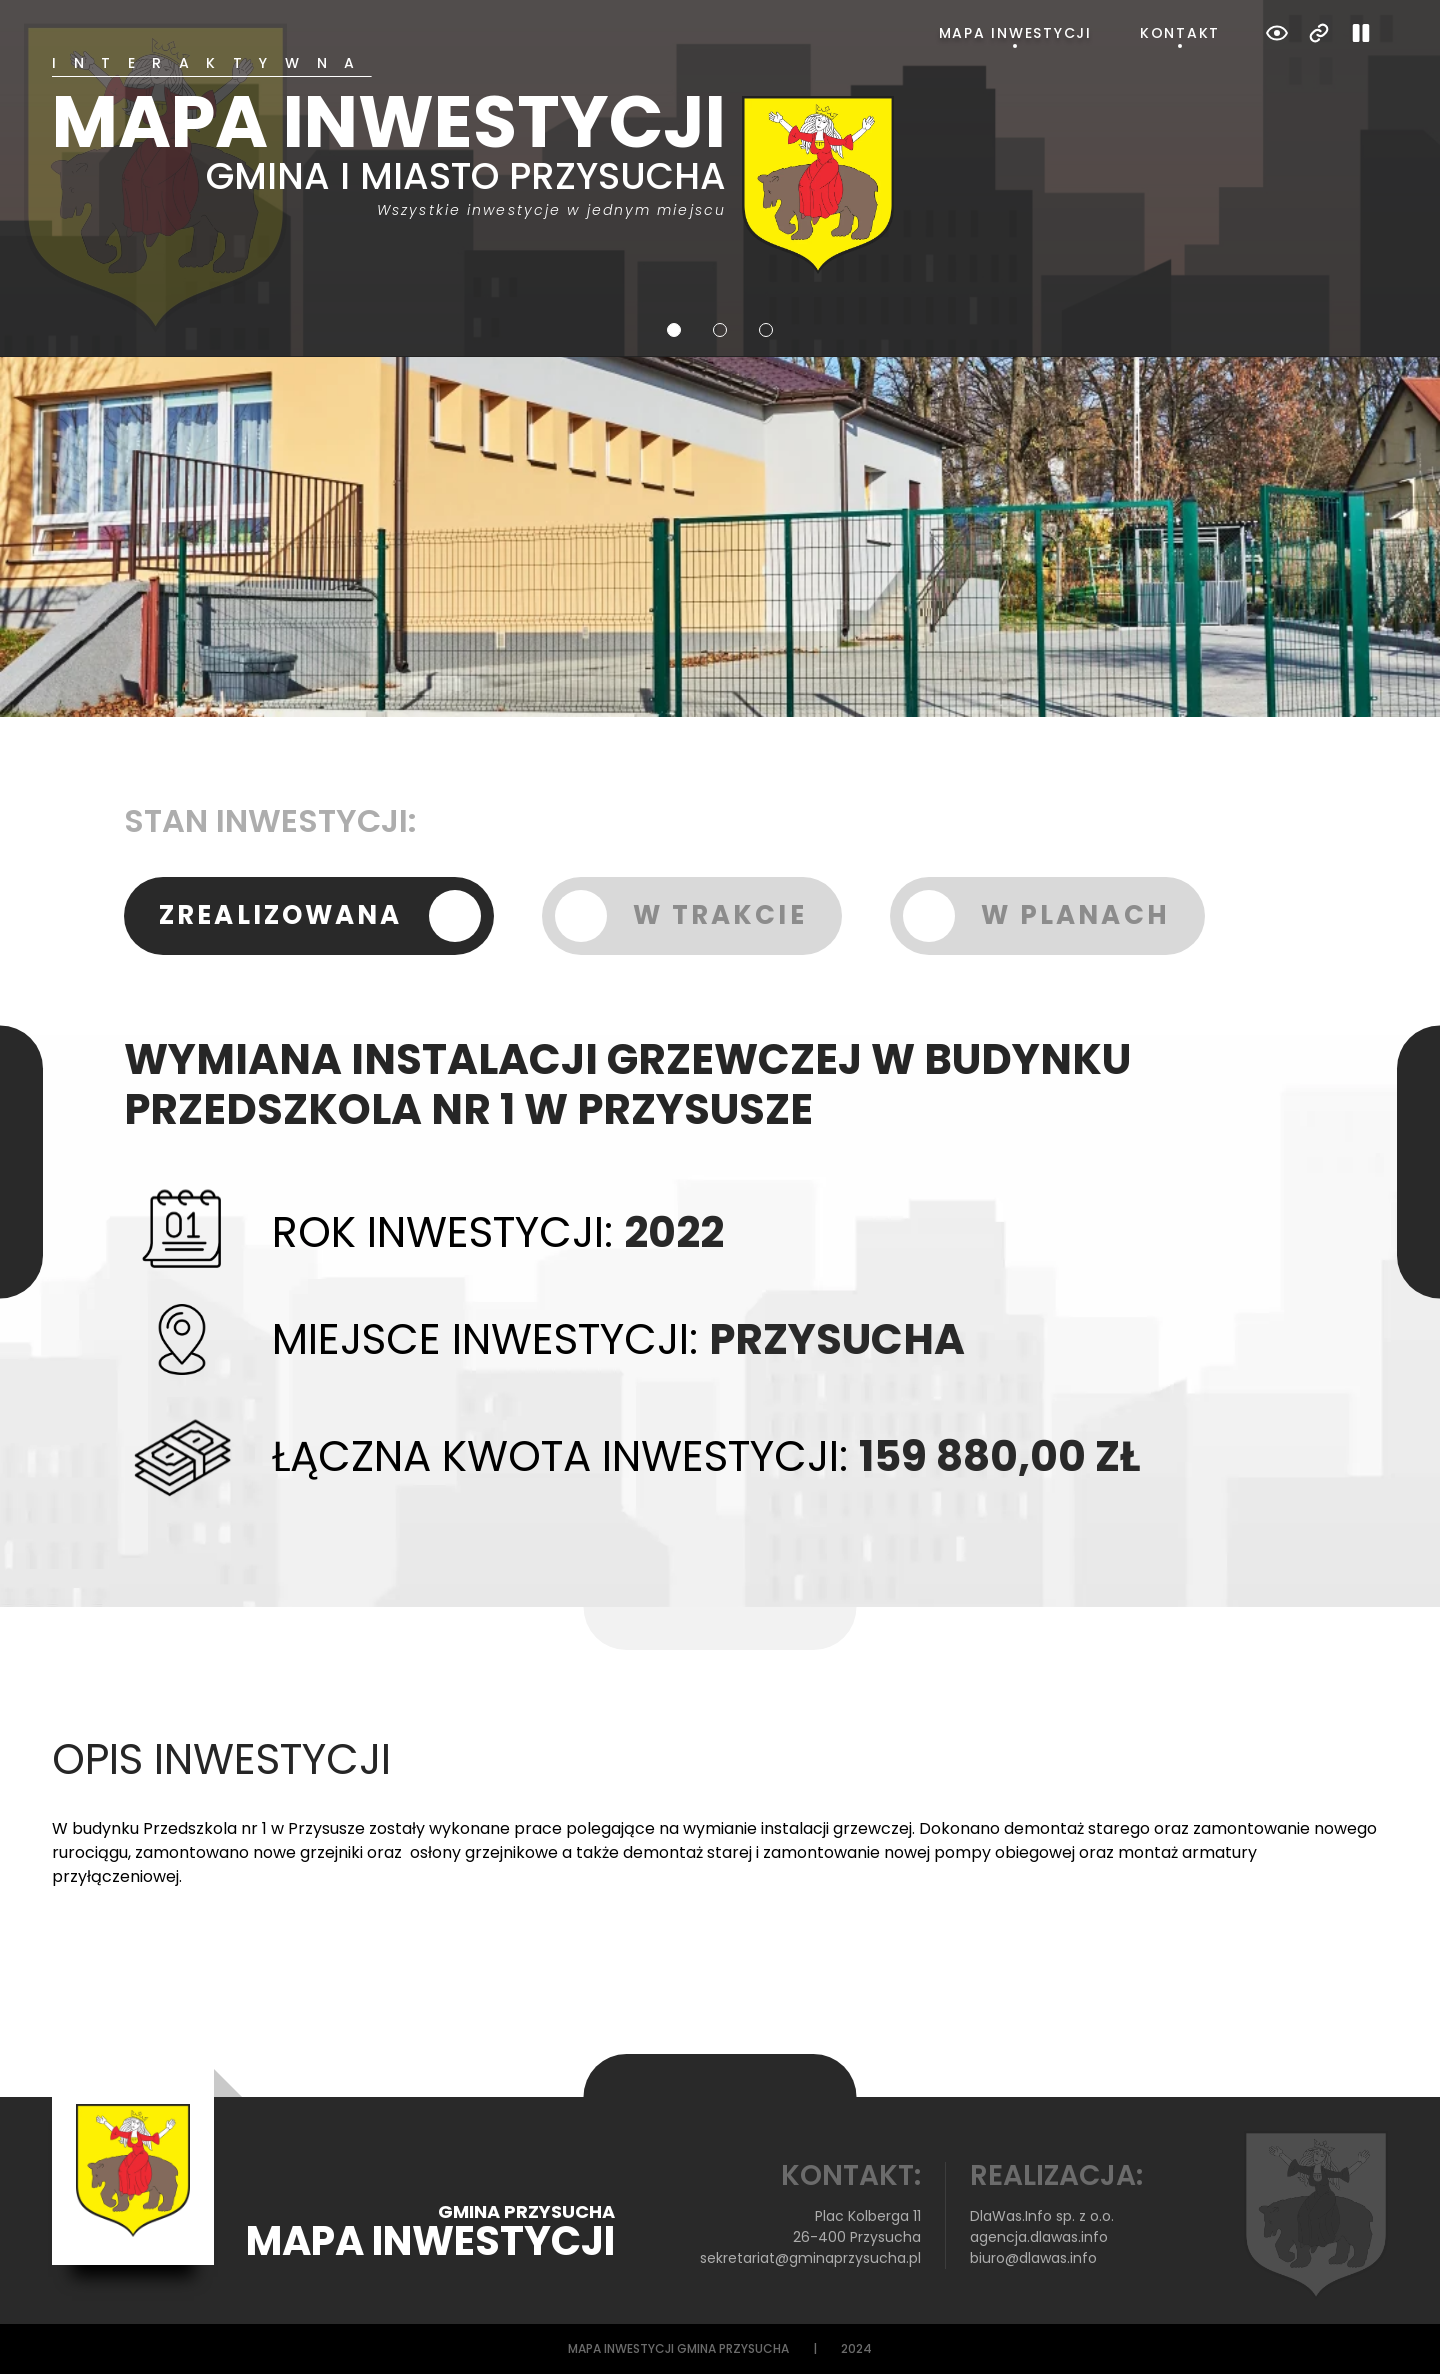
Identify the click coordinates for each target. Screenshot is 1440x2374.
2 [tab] (720, 330)
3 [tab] (766, 330)
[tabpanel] (720, 165)
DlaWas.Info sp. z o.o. (1042, 2216)
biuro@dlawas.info (1033, 2258)
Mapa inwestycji (1015, 33)
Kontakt (1180, 33)
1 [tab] (674, 330)
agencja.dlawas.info (1039, 2237)
